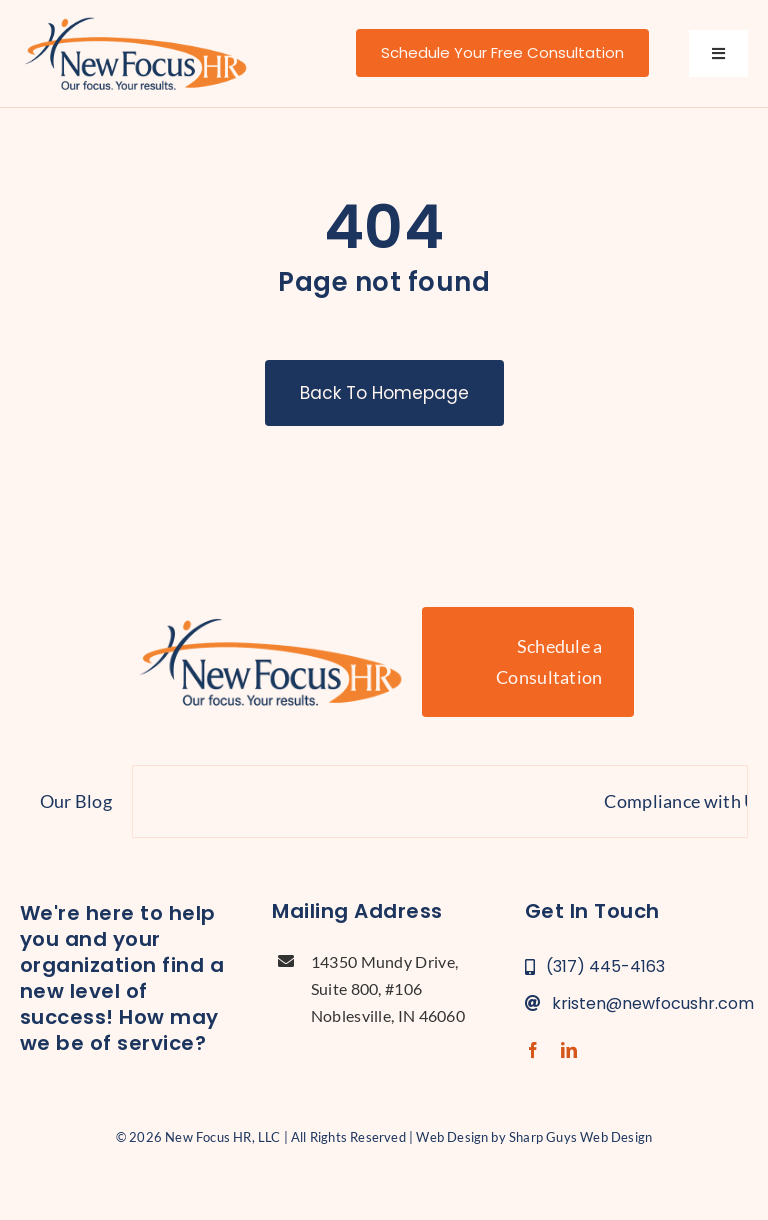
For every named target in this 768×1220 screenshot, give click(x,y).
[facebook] (533, 1050)
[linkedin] (569, 1050)
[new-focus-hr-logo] (135, 20)
